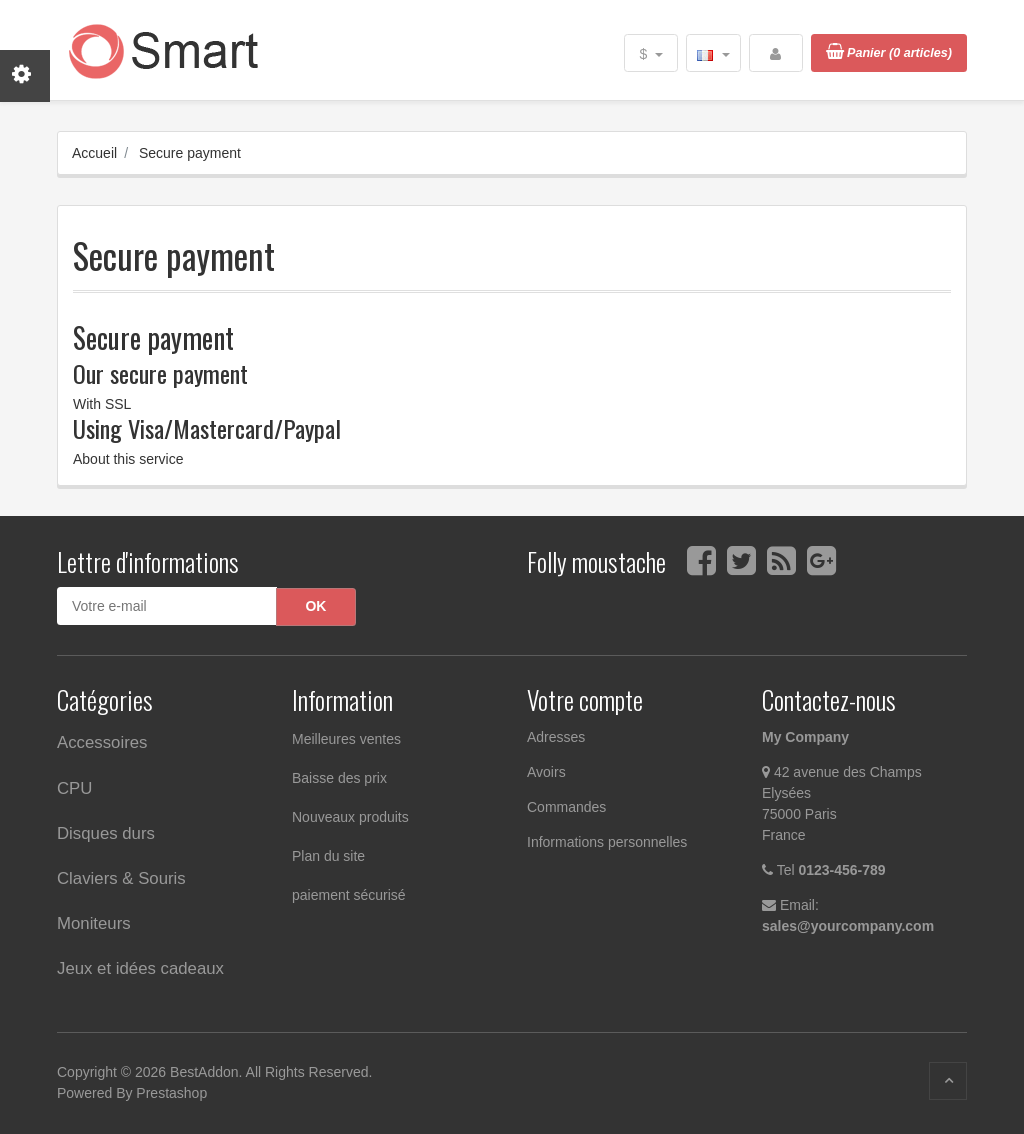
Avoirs (546, 772)
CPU (74, 788)
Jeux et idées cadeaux (140, 968)
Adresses (556, 737)
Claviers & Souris (121, 878)
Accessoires (102, 742)
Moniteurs (94, 923)
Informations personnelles (607, 842)
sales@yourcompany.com (848, 926)
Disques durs (106, 833)
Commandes (566, 807)
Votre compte (585, 699)
